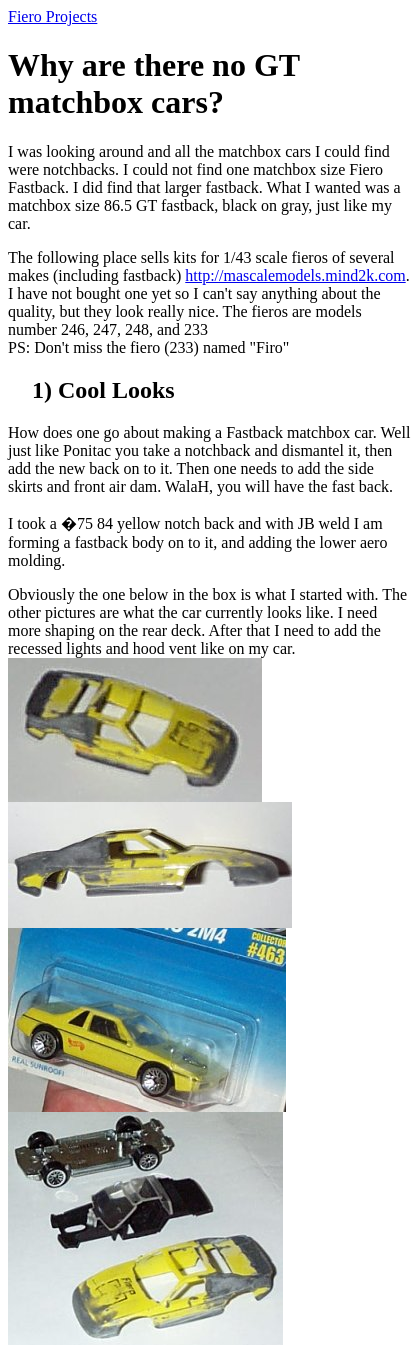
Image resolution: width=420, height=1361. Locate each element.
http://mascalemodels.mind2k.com (295, 275)
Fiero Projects (52, 16)
